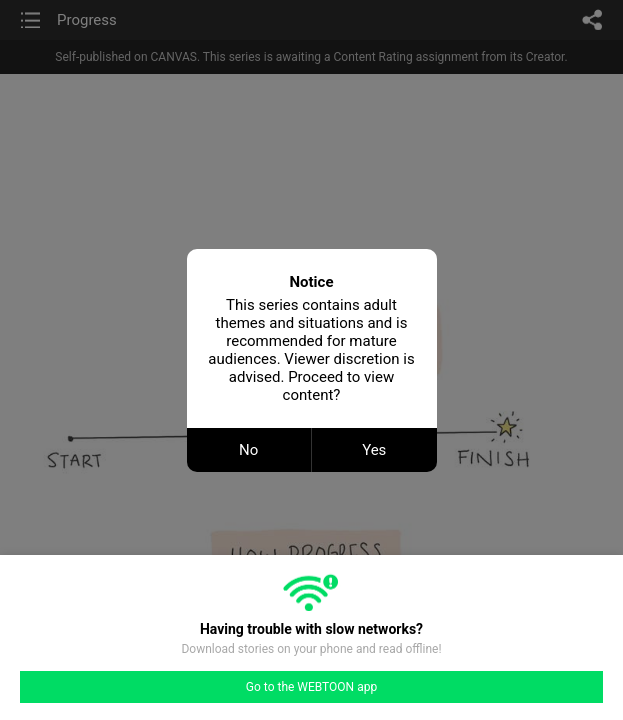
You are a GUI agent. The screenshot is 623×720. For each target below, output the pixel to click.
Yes (374, 450)
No (248, 450)
